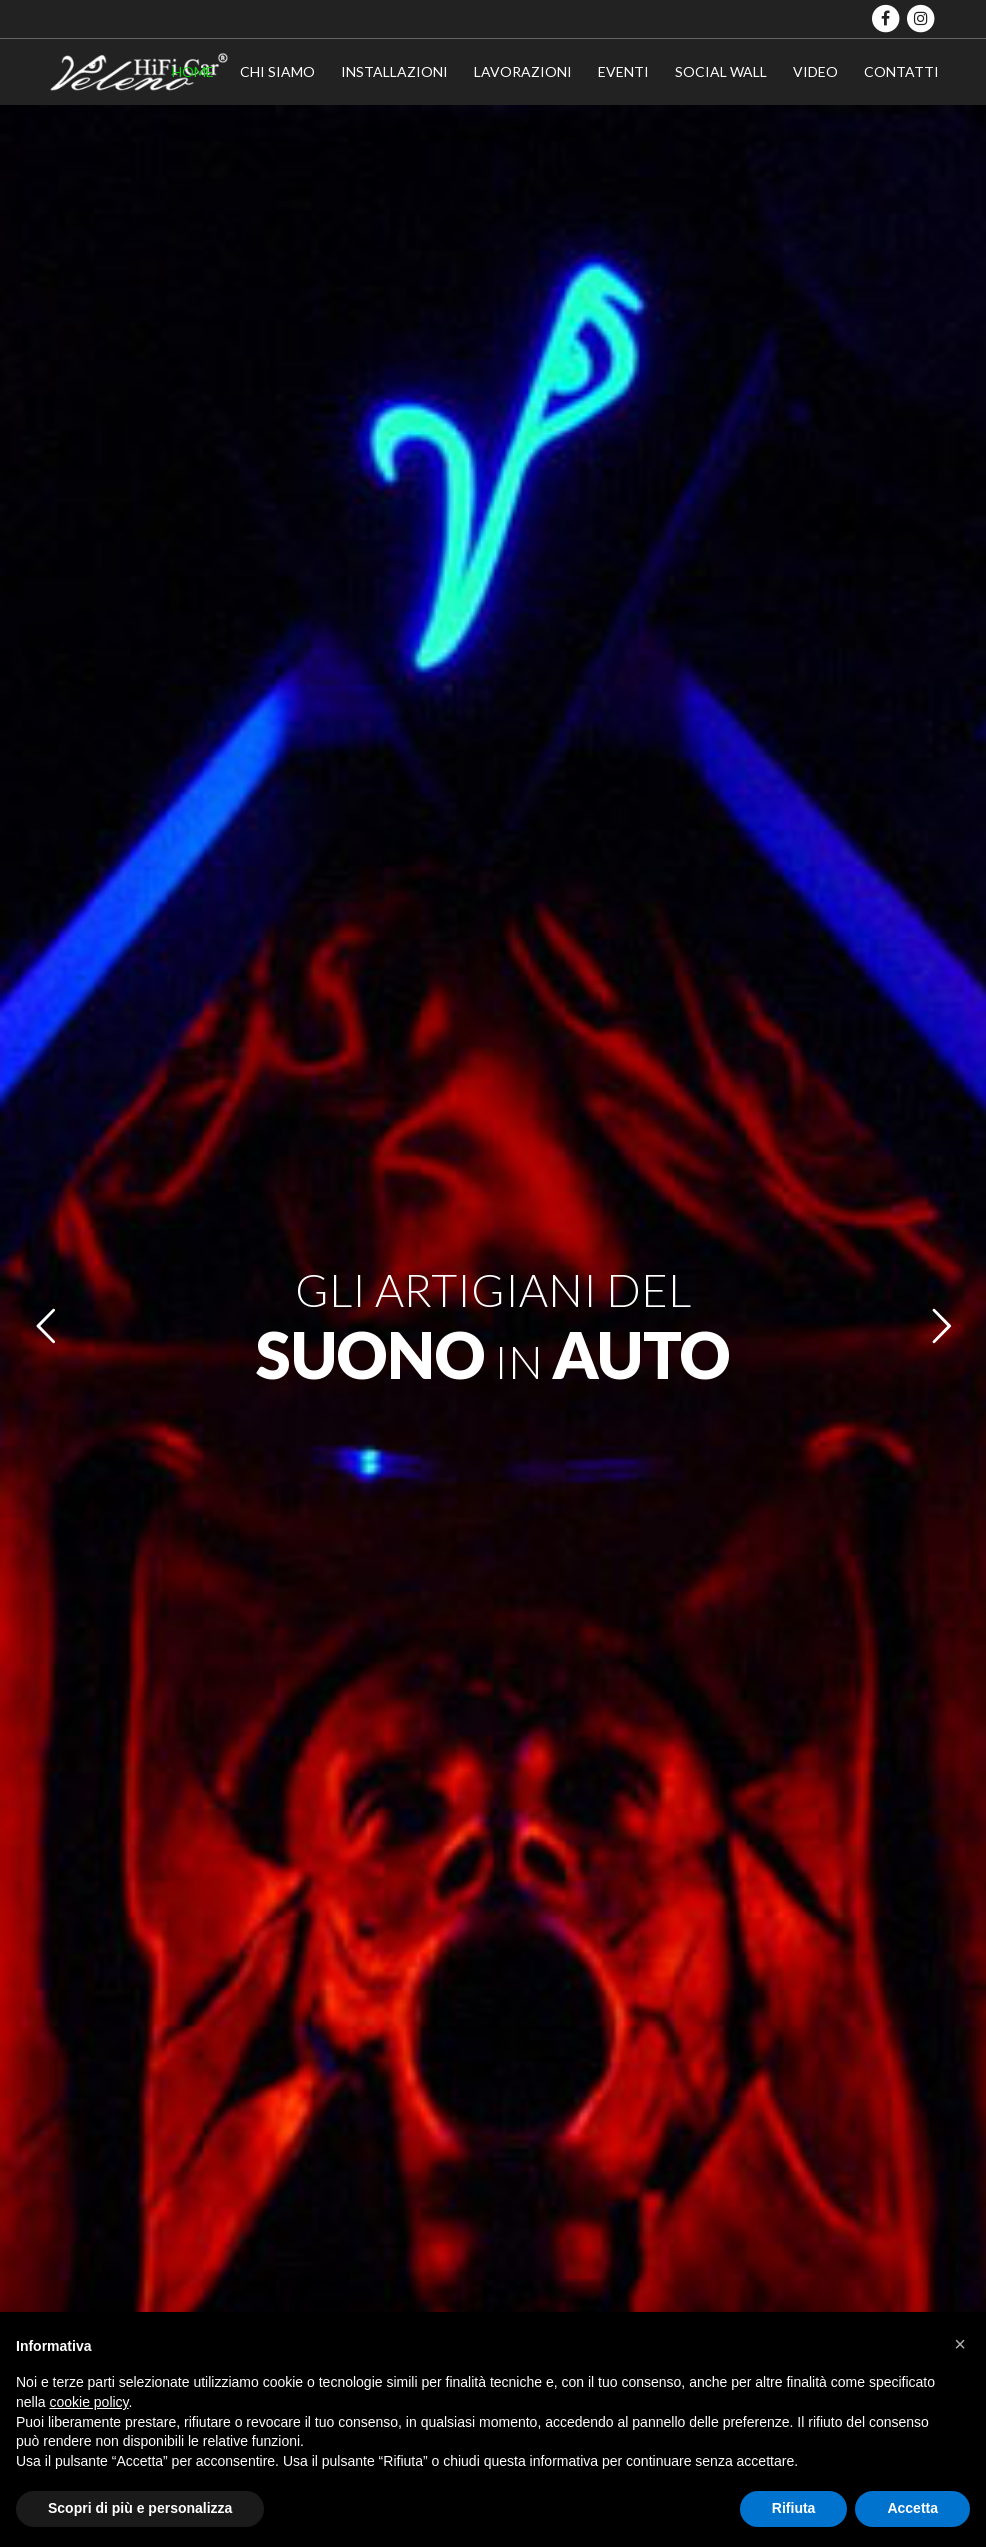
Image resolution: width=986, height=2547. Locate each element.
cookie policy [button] (88, 2402)
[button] (960, 2344)
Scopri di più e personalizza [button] (140, 2508)
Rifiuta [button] (794, 2508)
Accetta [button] (912, 2508)
